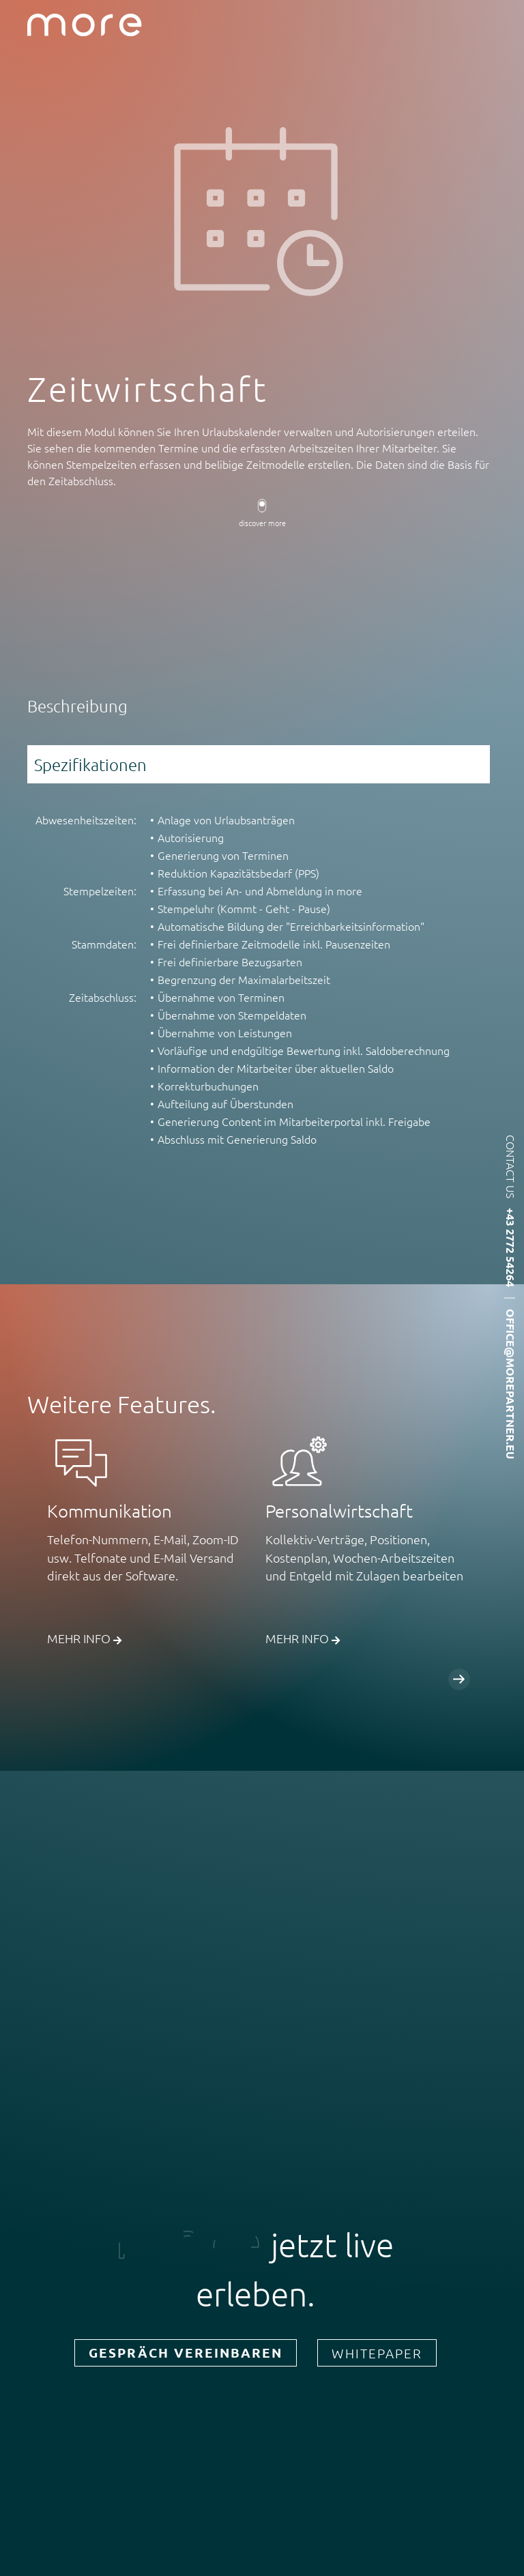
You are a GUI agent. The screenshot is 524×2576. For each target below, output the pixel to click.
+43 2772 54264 (511, 1247)
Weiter (459, 1679)
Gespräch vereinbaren (185, 2352)
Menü (502, 25)
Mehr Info (84, 1638)
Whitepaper (377, 2353)
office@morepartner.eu (511, 1384)
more (84, 25)
